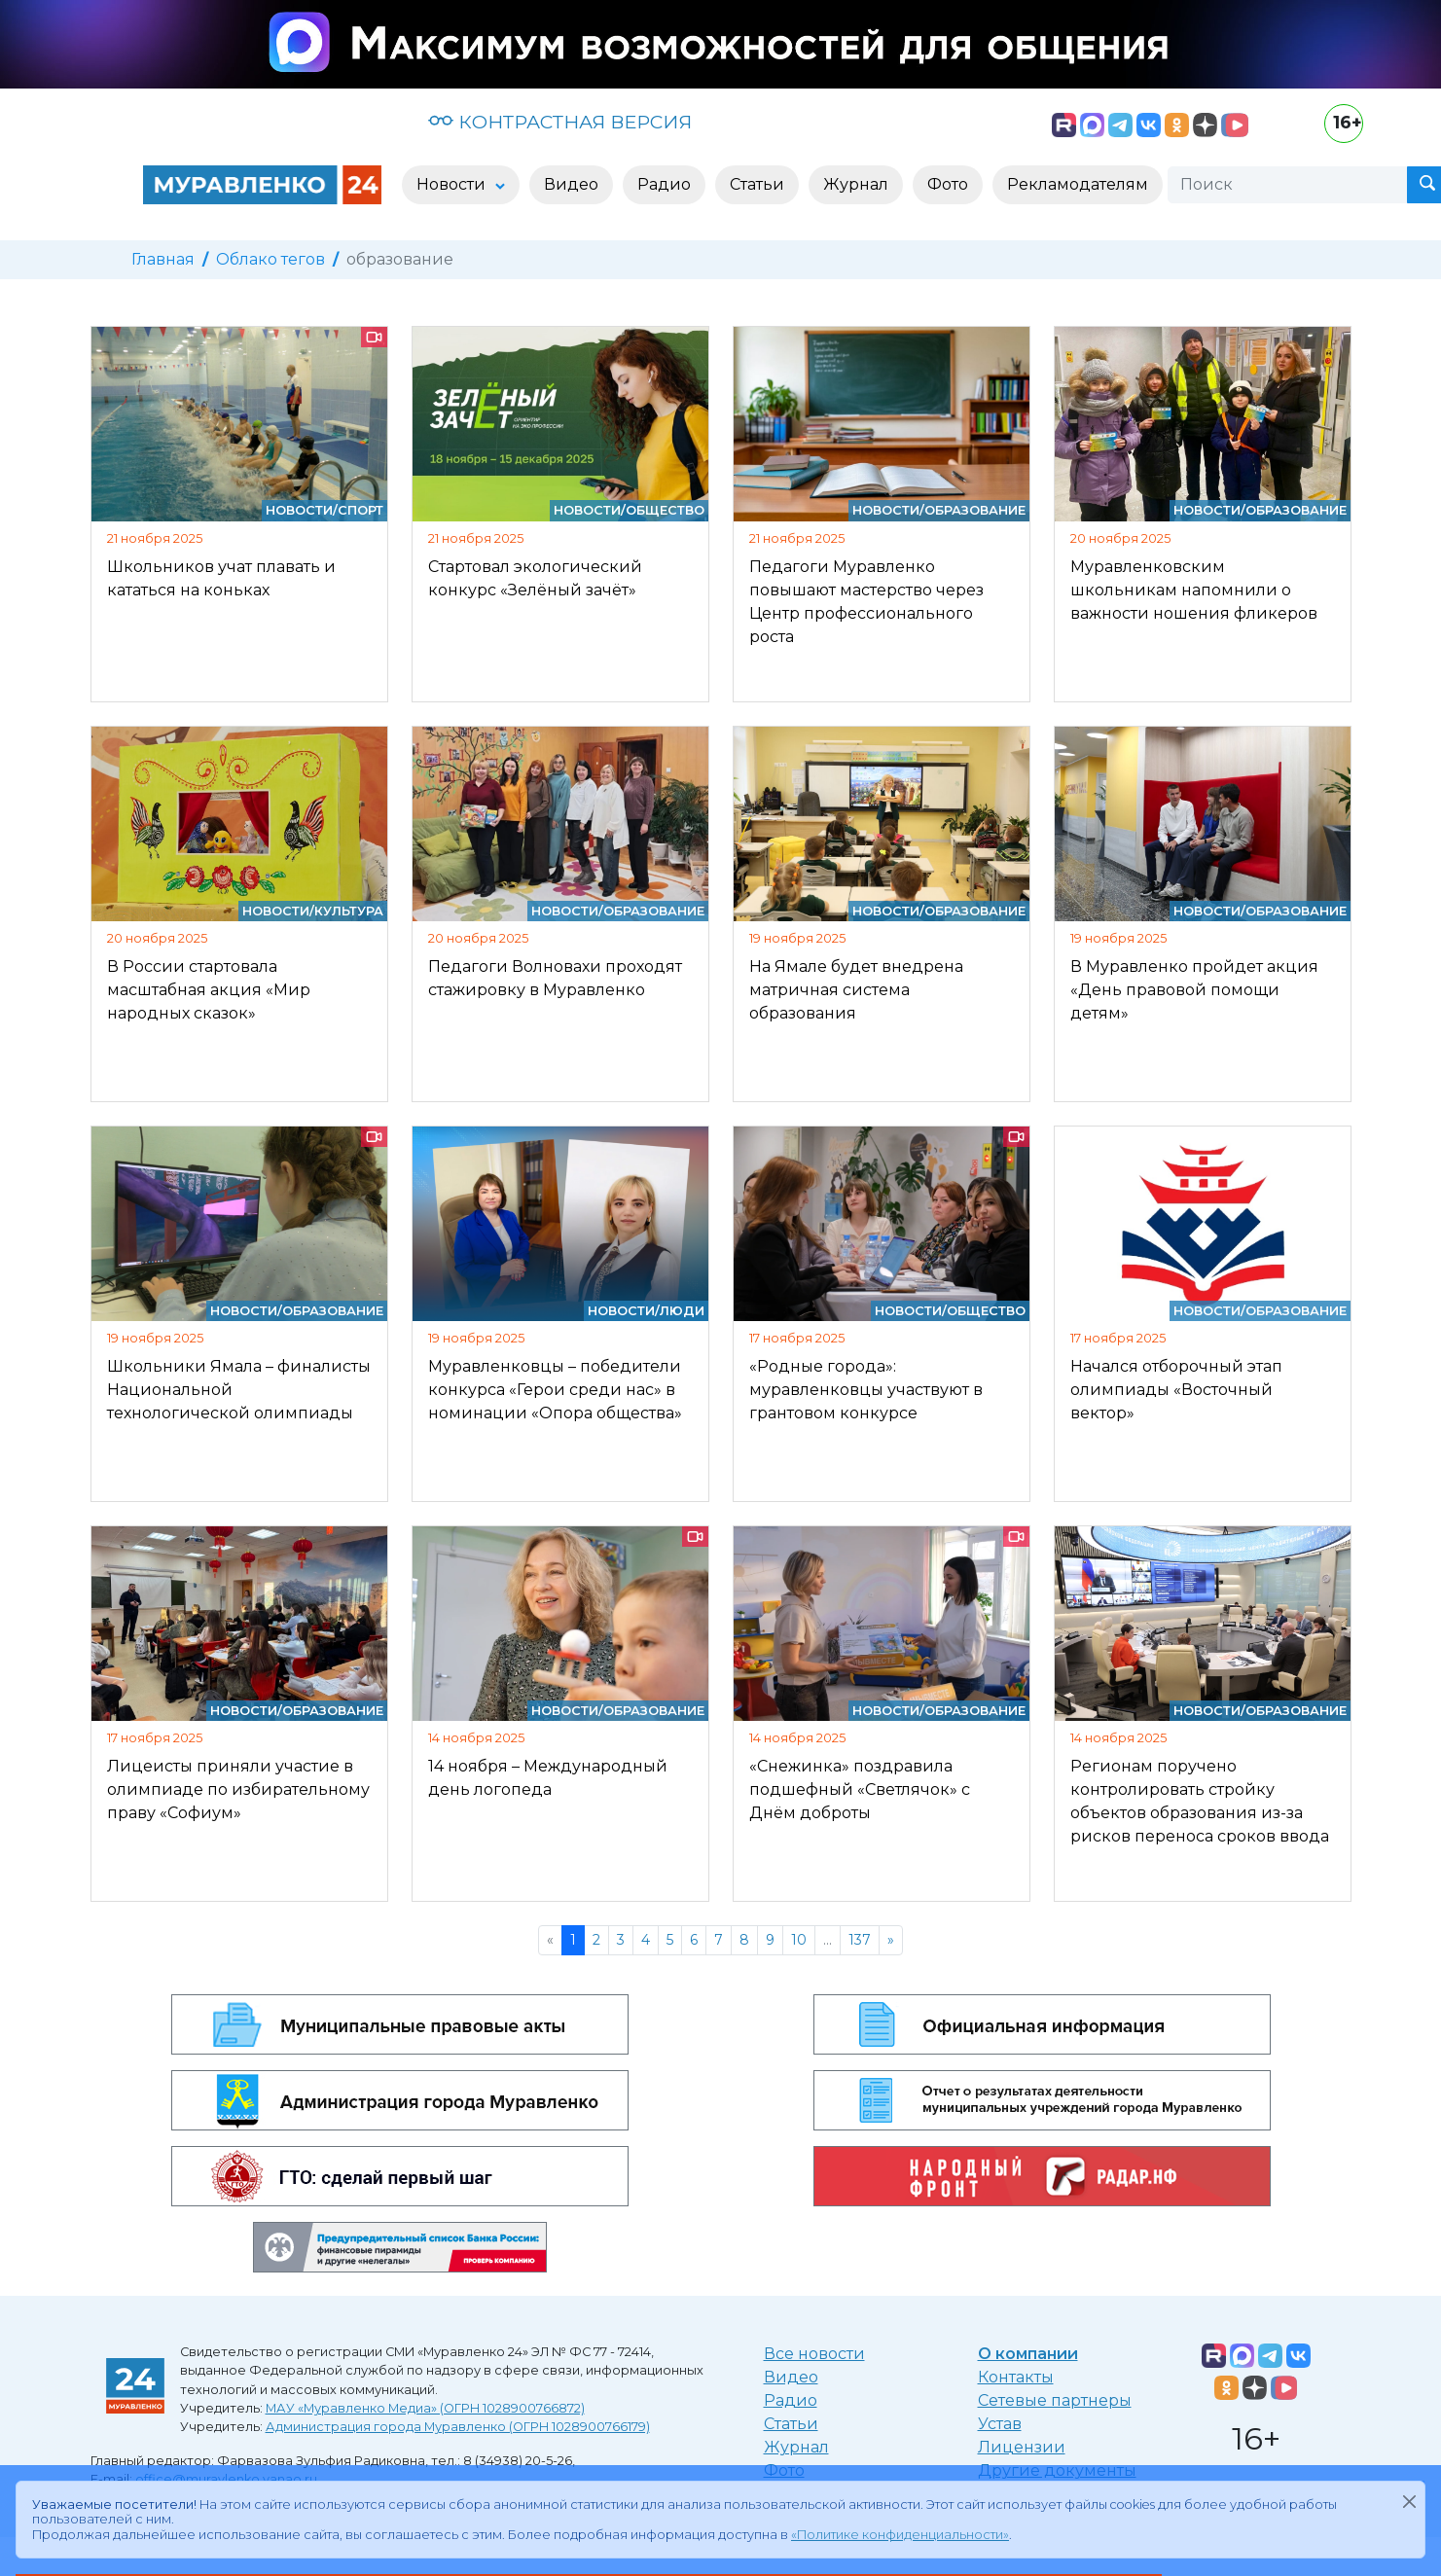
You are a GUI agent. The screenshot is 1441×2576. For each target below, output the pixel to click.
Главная (163, 259)
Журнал (796, 2447)
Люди (682, 1311)
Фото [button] (947, 184)
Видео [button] (571, 184)
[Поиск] (1287, 184)
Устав (1000, 2424)
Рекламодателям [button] (1077, 184)
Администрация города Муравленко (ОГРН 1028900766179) (458, 2426)
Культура (348, 911)
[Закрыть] (1408, 2501)
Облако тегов (270, 259)
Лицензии (1021, 2447)
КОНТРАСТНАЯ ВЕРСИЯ (560, 121)
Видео (791, 2377)
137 (859, 1940)
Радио (790, 2400)
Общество (665, 510)
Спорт (360, 510)
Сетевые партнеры (1055, 2400)
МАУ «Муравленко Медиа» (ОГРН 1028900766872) (425, 2408)
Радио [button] (664, 184)
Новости (299, 510)
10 (799, 1940)
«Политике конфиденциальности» (900, 2534)
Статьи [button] (757, 184)
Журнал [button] (855, 184)
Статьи (791, 2424)
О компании (1028, 2353)
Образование (975, 510)
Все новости (814, 2353)
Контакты (1016, 2377)
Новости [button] (452, 184)
